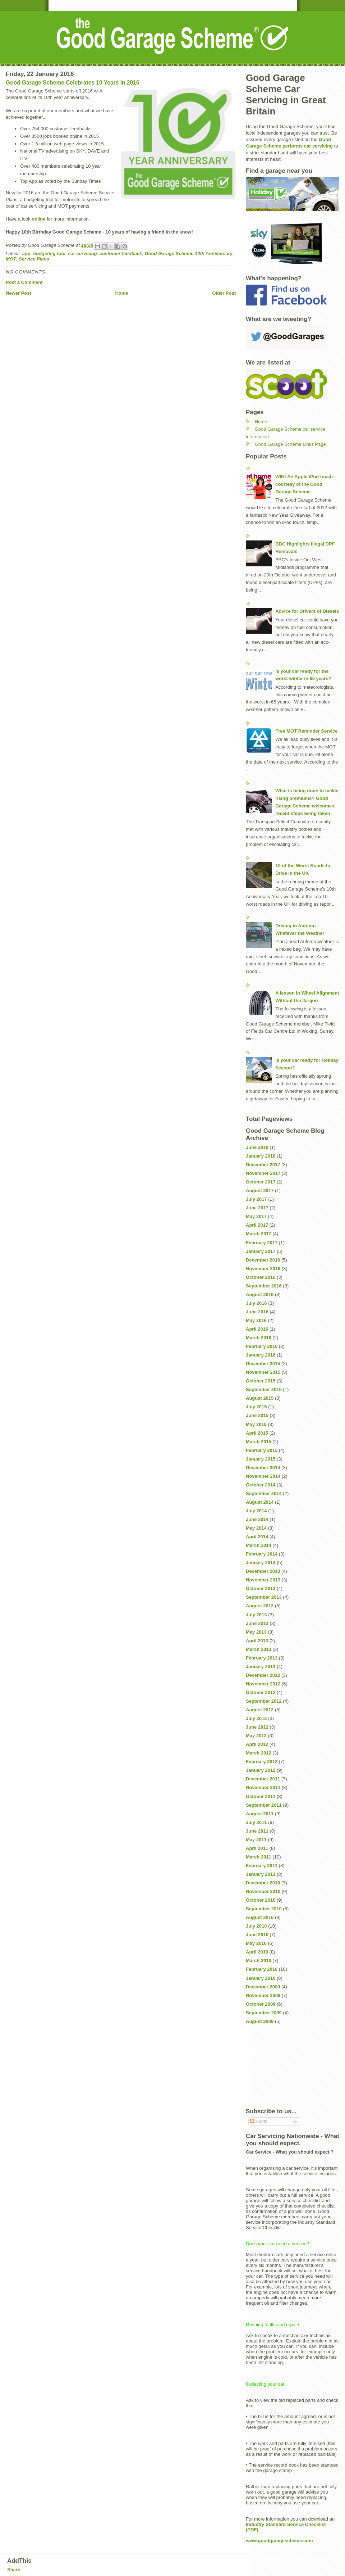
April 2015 (257, 1433)
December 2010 (263, 1882)
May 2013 (256, 1632)
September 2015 (264, 1389)
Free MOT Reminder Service (306, 731)
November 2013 (263, 1580)
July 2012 (256, 1718)
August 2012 (259, 1709)
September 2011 (264, 1805)
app (26, 253)
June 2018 (257, 1147)
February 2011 (261, 1865)
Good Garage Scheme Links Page (290, 444)
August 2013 (259, 1605)
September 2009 (264, 2012)
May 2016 (256, 1320)
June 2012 (257, 1727)
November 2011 (263, 1787)
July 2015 (256, 1406)
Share (13, 2569)
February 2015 (261, 1450)
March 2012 (258, 1753)
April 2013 (257, 1640)
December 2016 (263, 1260)
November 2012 (263, 1684)
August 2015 (259, 1398)
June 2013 (257, 1623)
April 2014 (257, 1536)
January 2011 (260, 1874)
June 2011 (257, 1831)
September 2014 (264, 1493)
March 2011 (258, 1857)
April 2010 (257, 1952)
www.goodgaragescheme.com (279, 2540)
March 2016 (258, 1337)
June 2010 (257, 1934)
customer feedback (121, 253)
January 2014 (260, 1562)
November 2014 (263, 1476)
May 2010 (256, 1943)
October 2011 (260, 1796)
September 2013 (264, 1597)
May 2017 (256, 1216)
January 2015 (260, 1459)
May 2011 (256, 1839)
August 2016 (259, 1294)
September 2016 (264, 1286)
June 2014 (257, 1519)
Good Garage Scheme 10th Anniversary (189, 253)
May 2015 (256, 1424)
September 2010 (264, 1908)
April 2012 (257, 1744)
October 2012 (260, 1692)
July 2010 (256, 1926)
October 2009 (260, 2004)
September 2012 (264, 1701)
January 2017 (260, 1251)
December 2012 (263, 1675)
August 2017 (259, 1190)
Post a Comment (24, 282)
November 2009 (263, 1995)
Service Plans (34, 259)
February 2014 (261, 1554)
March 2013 (258, 1649)
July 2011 (256, 1822)
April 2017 (257, 1225)
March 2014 (258, 1545)
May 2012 (256, 1735)
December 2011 (263, 1779)
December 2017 (263, 1164)
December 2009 (263, 1986)
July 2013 (256, 1614)
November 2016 (263, 1268)
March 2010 (258, 1960)
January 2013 (260, 1666)
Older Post (224, 293)
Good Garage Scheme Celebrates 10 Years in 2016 (72, 83)
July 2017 (256, 1199)
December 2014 (263, 1467)
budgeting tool (49, 253)
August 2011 (259, 1813)
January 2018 (260, 1156)
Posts (258, 2121)
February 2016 (261, 1346)
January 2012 (260, 1770)
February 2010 (261, 1969)
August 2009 (259, 2021)
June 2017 (257, 1207)
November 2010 (263, 1891)
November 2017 (263, 1173)
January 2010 (260, 1978)
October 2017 (260, 1182)
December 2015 (263, 1363)
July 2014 (256, 1510)
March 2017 (258, 1233)
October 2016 (260, 1277)
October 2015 (260, 1381)
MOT (11, 259)
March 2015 (258, 1441)
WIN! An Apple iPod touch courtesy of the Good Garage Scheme (304, 484)
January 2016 (260, 1355)
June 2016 (257, 1311)
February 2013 (261, 1658)
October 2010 (260, 1900)
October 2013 (260, 1588)
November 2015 (263, 1372)
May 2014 (256, 1528)
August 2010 (259, 1917)
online (38, 219)
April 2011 (257, 1848)
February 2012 (261, 1761)
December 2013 (263, 1571)
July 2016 (256, 1303)
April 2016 (257, 1329)
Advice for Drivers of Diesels (307, 611)
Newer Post (18, 293)
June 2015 (257, 1415)
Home (121, 293)
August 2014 (259, 1502)
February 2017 (261, 1242)
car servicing (82, 253)
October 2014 (260, 1485)
